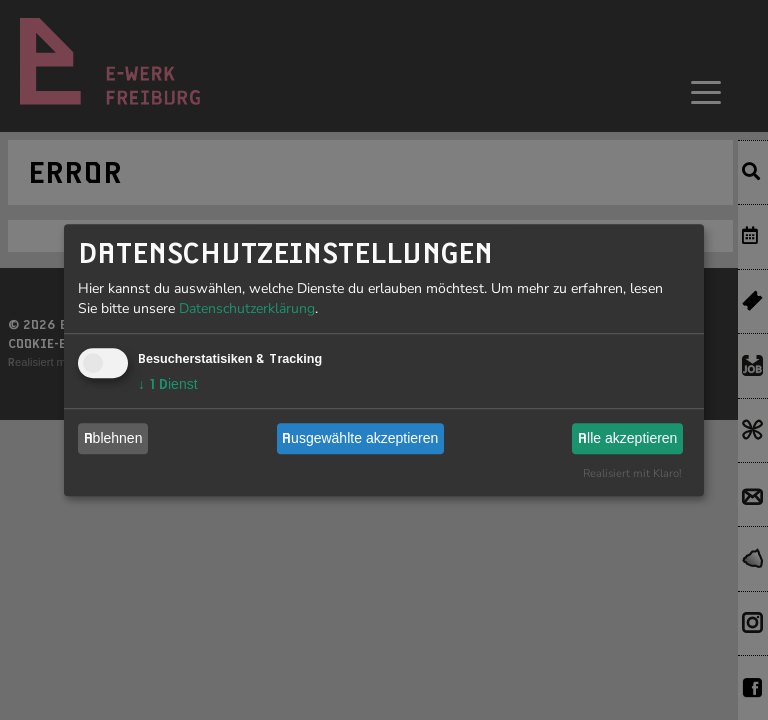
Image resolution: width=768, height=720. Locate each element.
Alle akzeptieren (627, 438)
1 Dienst (168, 384)
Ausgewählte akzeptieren (360, 438)
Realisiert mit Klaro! (632, 473)
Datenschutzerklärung (247, 308)
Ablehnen (113, 438)
